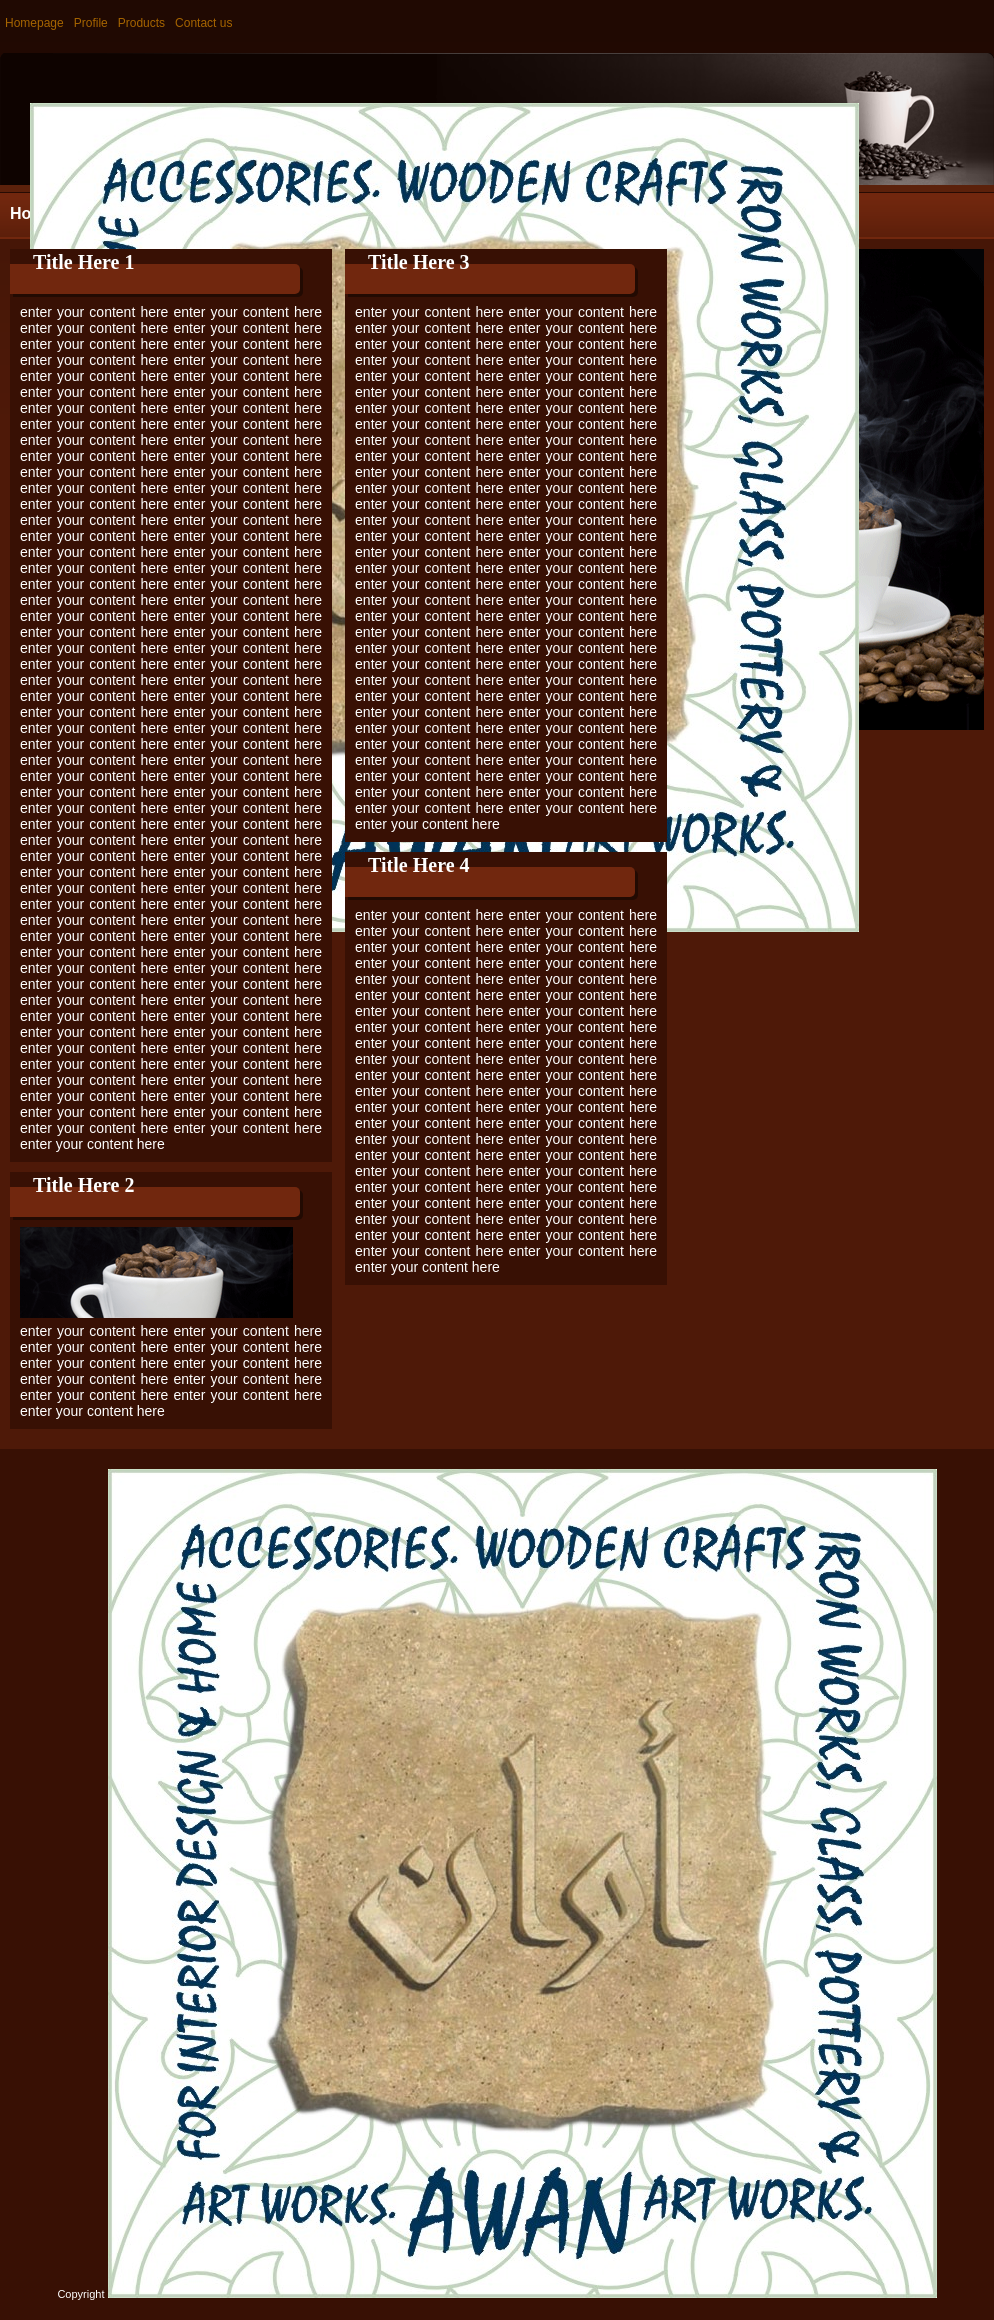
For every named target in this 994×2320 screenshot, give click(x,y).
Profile (91, 23)
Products (141, 23)
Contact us (203, 23)
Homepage (34, 23)
